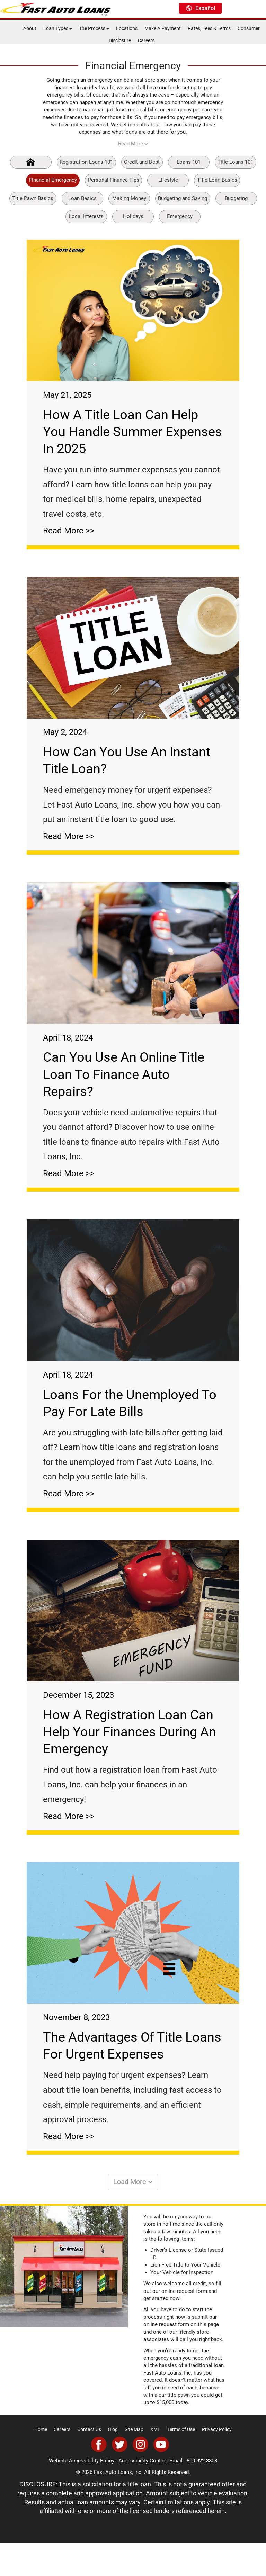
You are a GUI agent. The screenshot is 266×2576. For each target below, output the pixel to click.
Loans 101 (189, 162)
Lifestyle (168, 180)
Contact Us (89, 2462)
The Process (94, 28)
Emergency (180, 216)
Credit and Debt (142, 162)
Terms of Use (181, 2462)
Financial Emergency (53, 180)
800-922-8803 (202, 2493)
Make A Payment (162, 28)
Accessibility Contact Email (150, 2493)
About (29, 28)
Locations (127, 28)
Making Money (129, 198)
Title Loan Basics (217, 180)
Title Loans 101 (235, 162)
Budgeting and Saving (182, 198)
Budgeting (236, 198)
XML (155, 2462)
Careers (146, 40)
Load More (132, 2214)
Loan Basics (82, 198)
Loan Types (57, 28)
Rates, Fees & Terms (209, 28)
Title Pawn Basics (32, 198)
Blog (113, 2462)
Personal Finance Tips (113, 180)
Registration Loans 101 (86, 162)
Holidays (133, 216)
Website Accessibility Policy (81, 2493)
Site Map (134, 2462)
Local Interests (86, 216)
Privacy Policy (217, 2462)
